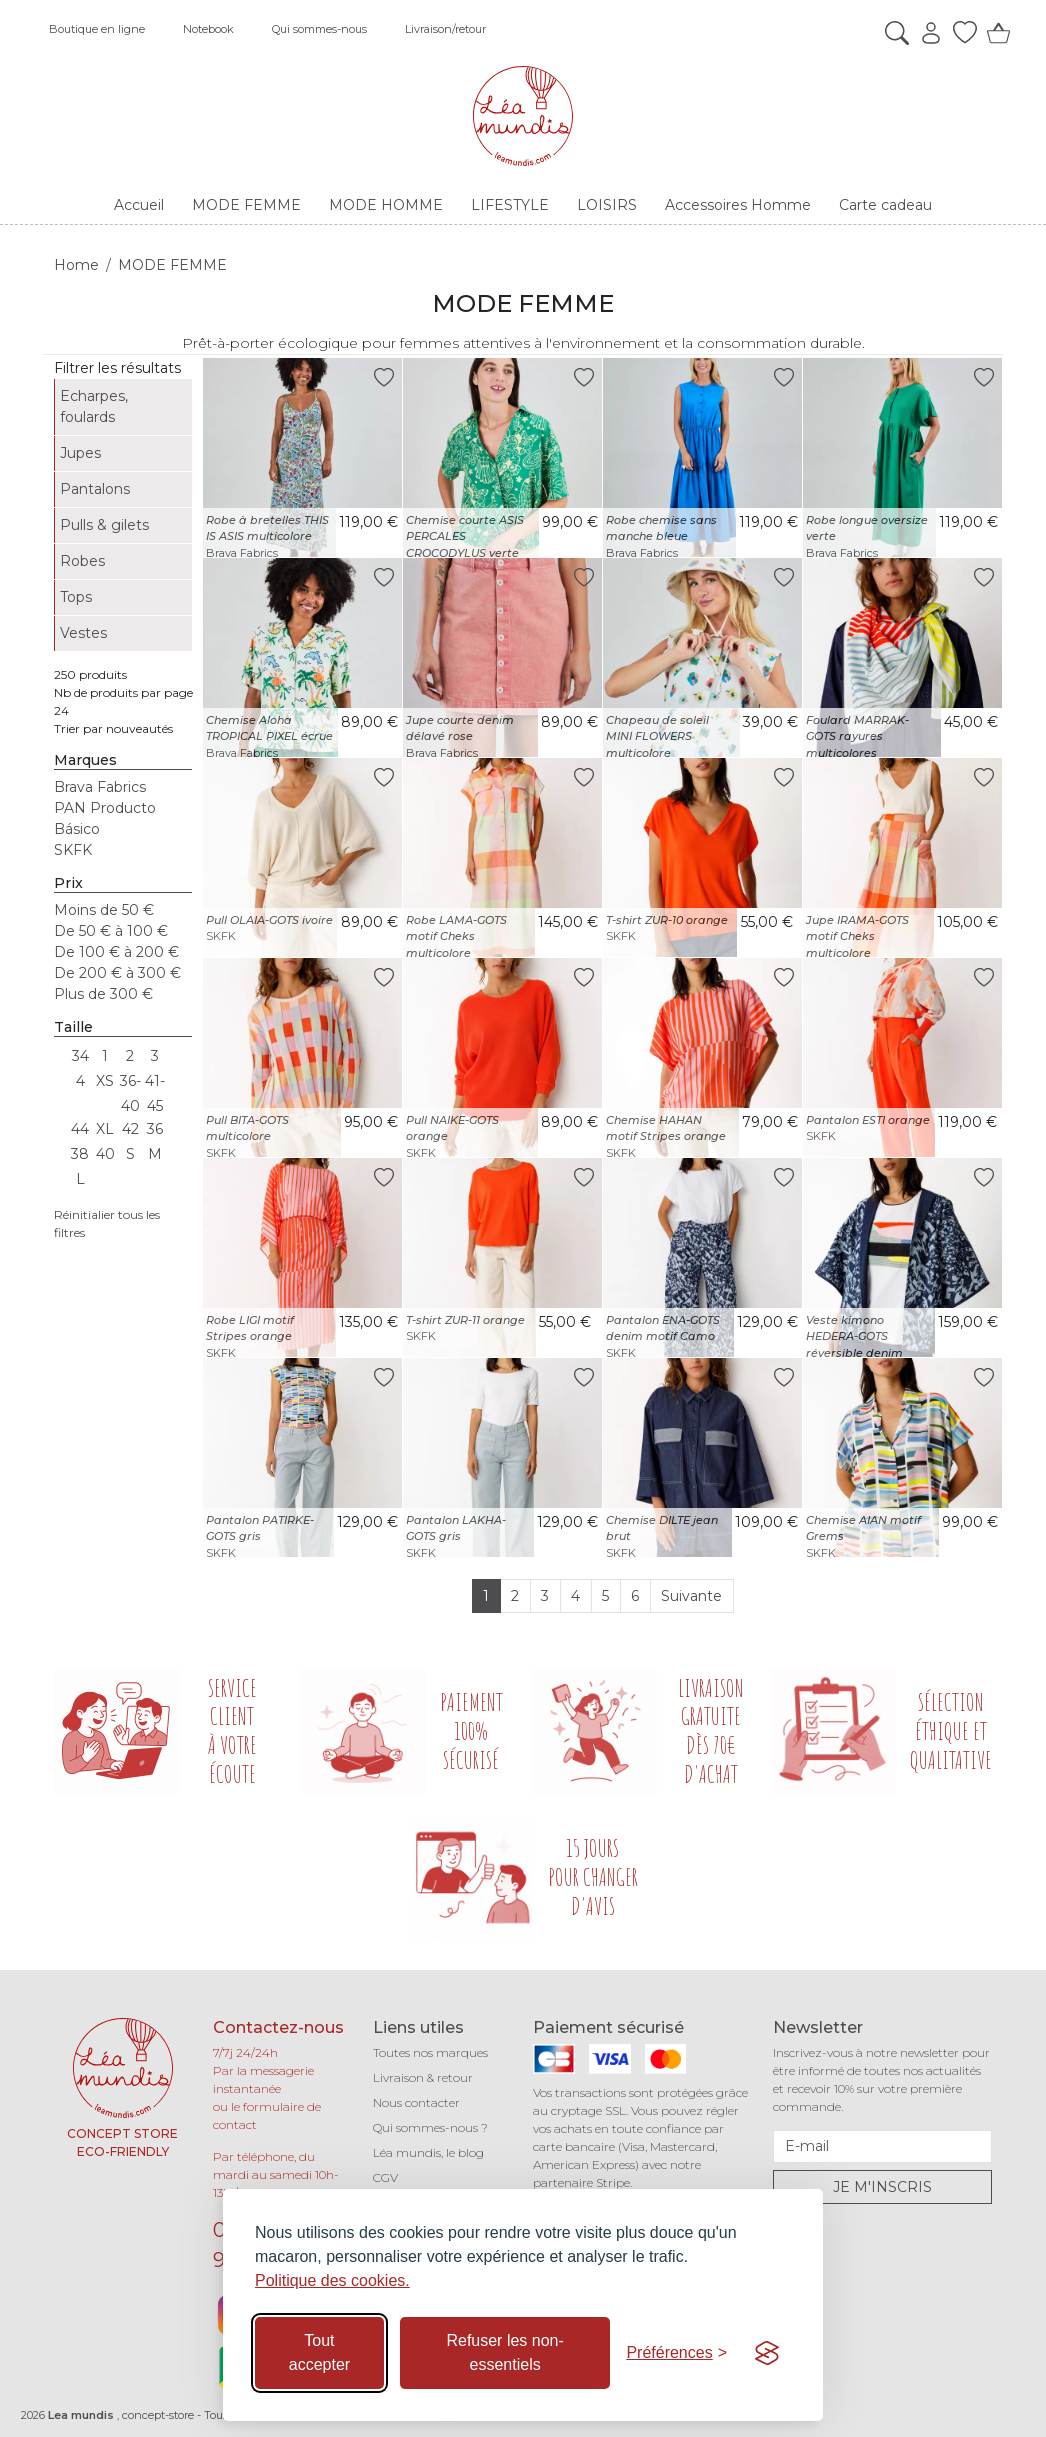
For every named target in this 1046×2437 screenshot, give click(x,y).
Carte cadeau (885, 205)
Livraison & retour (423, 2077)
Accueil (139, 205)
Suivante (691, 1596)
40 (105, 1154)
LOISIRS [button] (607, 205)
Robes (82, 561)
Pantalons (95, 489)
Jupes (80, 453)
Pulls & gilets (104, 525)
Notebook (208, 29)
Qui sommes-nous (319, 29)
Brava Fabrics (100, 787)
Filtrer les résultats (117, 368)
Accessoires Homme (738, 205)
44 (80, 1129)
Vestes (83, 633)
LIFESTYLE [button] (510, 205)
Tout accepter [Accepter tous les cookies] (319, 2352)
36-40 (130, 1083)
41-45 (155, 1083)
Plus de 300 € (103, 994)
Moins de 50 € (104, 910)
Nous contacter (416, 2102)
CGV (385, 2177)
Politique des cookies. (332, 2280)
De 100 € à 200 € (116, 952)
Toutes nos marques (430, 2052)
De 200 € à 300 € (117, 973)
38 (80, 1154)
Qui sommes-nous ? (430, 2127)
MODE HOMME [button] (386, 205)
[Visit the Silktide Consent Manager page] (767, 2353)
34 (80, 1056)
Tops (76, 597)
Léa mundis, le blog (428, 2152)
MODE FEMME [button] (246, 205)
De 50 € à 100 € (111, 931)
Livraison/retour (445, 29)
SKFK (73, 850)
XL (105, 1129)
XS (105, 1081)
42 (130, 1129)
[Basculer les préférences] (676, 2353)
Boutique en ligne (97, 29)
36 (155, 1129)
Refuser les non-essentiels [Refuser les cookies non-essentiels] (504, 2352)
